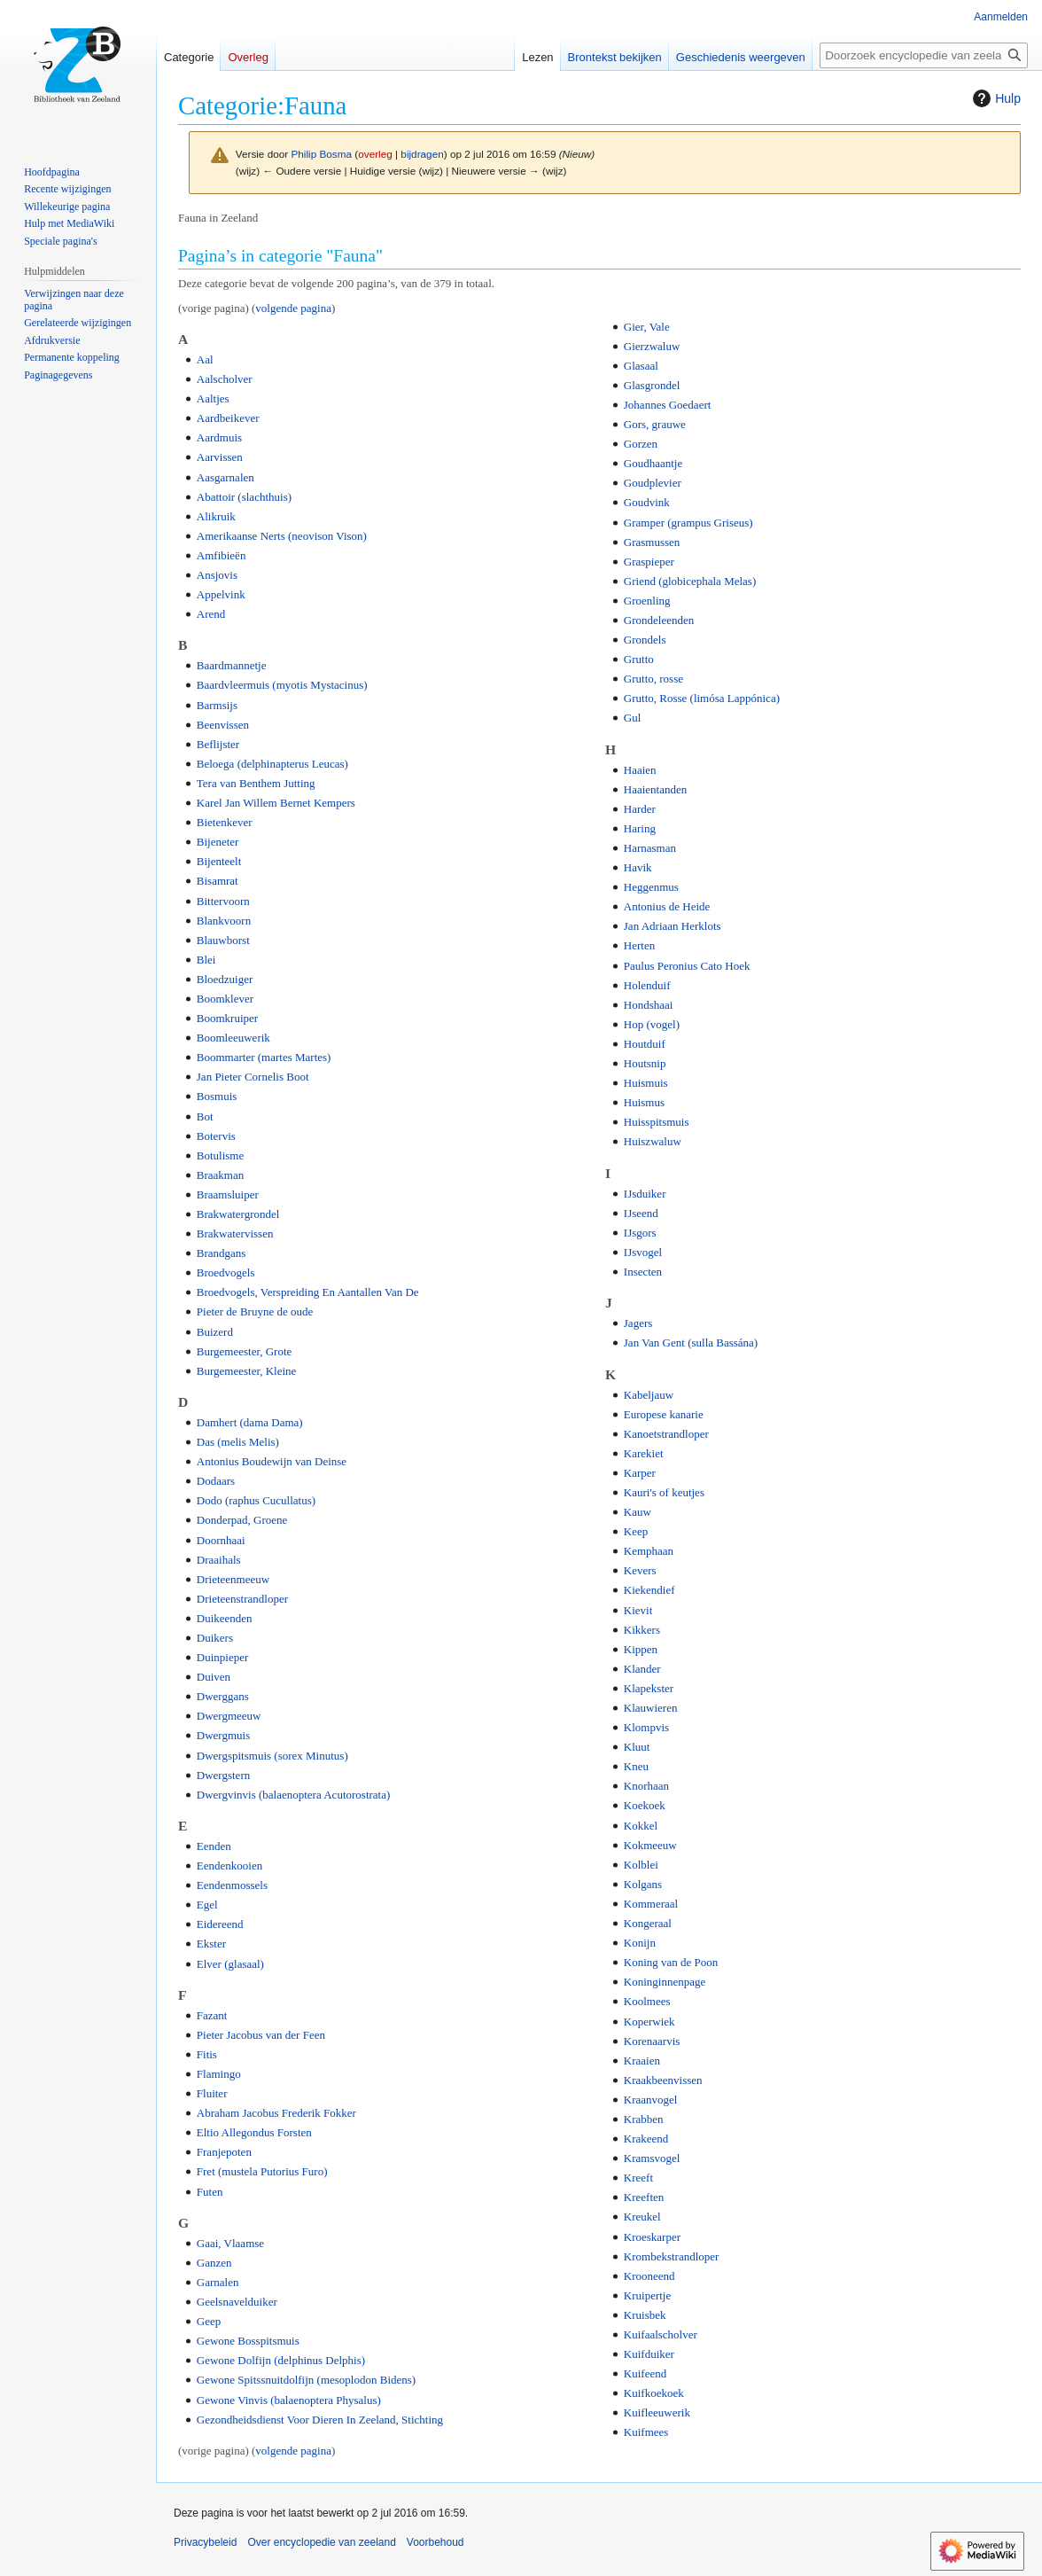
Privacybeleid (205, 2542)
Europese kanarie (664, 1414)
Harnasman (650, 848)
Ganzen (214, 2262)
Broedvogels (226, 1272)
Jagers (638, 1323)
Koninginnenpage (664, 1981)
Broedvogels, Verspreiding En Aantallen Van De (308, 1292)
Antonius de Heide (667, 906)
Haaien (640, 770)
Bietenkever (225, 822)
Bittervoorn (223, 901)
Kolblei (641, 1864)
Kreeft (638, 2177)
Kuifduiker (649, 2354)
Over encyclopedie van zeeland (321, 2542)
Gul (633, 717)
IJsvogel (643, 1252)
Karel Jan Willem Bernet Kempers (276, 802)
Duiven (213, 1676)
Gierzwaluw (652, 346)
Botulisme (220, 1155)
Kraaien (642, 2060)
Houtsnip (645, 1063)
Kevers (640, 1570)
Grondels (645, 639)
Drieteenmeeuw (233, 1579)
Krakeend (646, 2138)
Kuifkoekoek (654, 2393)
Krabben (644, 2119)
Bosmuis (217, 1096)
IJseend (641, 1213)
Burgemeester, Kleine (247, 1371)
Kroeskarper (652, 2237)
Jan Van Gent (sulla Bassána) (691, 1342)
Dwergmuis (223, 1735)
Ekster (211, 1943)
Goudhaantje (653, 463)
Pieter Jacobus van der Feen (261, 2034)
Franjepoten (224, 2151)
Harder (640, 809)
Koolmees (647, 2001)
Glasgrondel (652, 385)
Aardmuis (219, 437)
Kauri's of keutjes (664, 1492)
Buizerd (215, 1332)
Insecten (643, 1271)
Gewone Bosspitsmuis (248, 2340)
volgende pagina (293, 308)
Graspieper (649, 561)
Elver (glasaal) (230, 1964)
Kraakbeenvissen (663, 2080)
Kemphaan (648, 1550)
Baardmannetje (232, 665)
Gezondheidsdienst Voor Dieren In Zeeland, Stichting (320, 2419)
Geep (209, 2321)
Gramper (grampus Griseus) (688, 522)
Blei (206, 959)
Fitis (207, 2054)
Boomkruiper (227, 1018)
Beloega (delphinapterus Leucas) (272, 763)
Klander (642, 1668)
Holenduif (647, 985)
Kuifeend (645, 2373)
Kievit (638, 1610)
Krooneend (649, 2276)
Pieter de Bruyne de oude (255, 1311)
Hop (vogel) (652, 1024)
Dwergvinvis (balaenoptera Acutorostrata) (294, 1794)
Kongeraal (648, 1923)
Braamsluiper (228, 1194)
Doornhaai (221, 1540)
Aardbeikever (228, 418)
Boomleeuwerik (233, 1037)
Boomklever (225, 998)
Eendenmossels (232, 1885)
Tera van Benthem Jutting (256, 783)
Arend (211, 614)
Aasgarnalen (225, 477)
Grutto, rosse (653, 678)
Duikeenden (225, 1618)
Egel (207, 1904)
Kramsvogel (652, 2158)
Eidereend (220, 1924)
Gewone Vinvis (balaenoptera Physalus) (289, 2400)
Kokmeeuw (650, 1845)
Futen (210, 2191)
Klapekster (648, 1688)
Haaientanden (655, 789)
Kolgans (643, 1884)
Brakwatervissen (235, 1233)
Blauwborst (223, 940)
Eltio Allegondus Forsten (254, 2132)
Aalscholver (225, 379)
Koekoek (644, 1805)
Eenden (214, 1846)
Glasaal (641, 365)
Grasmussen (652, 542)
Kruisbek (645, 2315)
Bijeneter (218, 841)
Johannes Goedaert (668, 404)
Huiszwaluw (652, 1141)
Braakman (220, 1175)
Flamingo (219, 2073)
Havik (638, 867)
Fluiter (212, 2093)
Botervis (216, 1136)
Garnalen (218, 2282)
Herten (639, 945)
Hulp (994, 98)
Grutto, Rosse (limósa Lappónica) (702, 698)
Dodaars (216, 1480)
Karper (640, 1472)
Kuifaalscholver (660, 2334)
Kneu (636, 1766)
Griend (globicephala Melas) (690, 581)
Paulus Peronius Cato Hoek (687, 965)
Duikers (215, 1637)
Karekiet (644, 1453)
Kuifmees (646, 2432)
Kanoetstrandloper (666, 1433)
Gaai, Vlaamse (230, 2243)
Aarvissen (220, 457)
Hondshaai (648, 1004)
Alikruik (216, 516)
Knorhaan (646, 1785)
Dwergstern (223, 1775)
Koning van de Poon (671, 1962)
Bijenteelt (219, 861)
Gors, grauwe (655, 424)
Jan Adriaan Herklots (672, 926)
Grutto (639, 659)
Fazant (212, 2015)
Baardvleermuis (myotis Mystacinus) (282, 684)
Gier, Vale (647, 326)
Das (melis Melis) (238, 1441)
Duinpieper (222, 1657)
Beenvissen (223, 724)
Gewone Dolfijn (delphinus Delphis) (281, 2360)
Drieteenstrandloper (242, 1598)
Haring (640, 828)
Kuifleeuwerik (657, 2412)
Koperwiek (649, 2021)
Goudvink (647, 502)
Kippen (640, 1649)
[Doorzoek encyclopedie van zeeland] (924, 55)
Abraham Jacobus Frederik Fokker (276, 2112)
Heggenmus (651, 887)
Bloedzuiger (225, 979)
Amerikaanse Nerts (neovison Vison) (282, 536)
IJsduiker (645, 1193)
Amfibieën (221, 555)
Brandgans (221, 1253)
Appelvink (221, 594)
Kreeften (644, 2197)
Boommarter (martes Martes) (264, 1057)
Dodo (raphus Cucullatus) (256, 1500)
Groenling (647, 600)
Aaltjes (213, 398)
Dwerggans (223, 1696)
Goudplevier (652, 482)
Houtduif (644, 1043)
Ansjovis (217, 575)
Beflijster (218, 744)
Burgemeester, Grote (244, 1351)
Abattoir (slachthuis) (244, 496)
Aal (205, 359)
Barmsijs (217, 705)
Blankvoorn (224, 920)
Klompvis (646, 1727)
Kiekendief (649, 1589)
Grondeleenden (659, 620)
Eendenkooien (229, 1865)
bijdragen (421, 154)
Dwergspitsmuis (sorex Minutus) (272, 1755)
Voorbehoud (435, 2542)
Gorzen (640, 443)
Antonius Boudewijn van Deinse (271, 1461)
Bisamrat (217, 880)
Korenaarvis (652, 2041)
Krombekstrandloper (671, 2256)
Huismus (644, 1102)
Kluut (637, 1746)
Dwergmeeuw (229, 1715)
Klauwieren (651, 1707)
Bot (205, 1116)
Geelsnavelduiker (237, 2301)
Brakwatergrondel (238, 1214)
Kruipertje (647, 2295)
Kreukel (642, 2216)
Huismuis (646, 1082)
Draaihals (219, 1559)
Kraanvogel (651, 2099)
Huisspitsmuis (656, 1121)
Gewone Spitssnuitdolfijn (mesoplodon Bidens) (306, 2379)
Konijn (640, 1942)
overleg (375, 154)
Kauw (637, 1511)
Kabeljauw (648, 1394)
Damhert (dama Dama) (250, 1422)
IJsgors (640, 1232)
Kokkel (640, 1825)
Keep (636, 1531)
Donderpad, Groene (242, 1519)
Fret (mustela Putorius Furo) (262, 2171)
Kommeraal (651, 1903)
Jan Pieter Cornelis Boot (253, 1076)
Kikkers (642, 1629)
